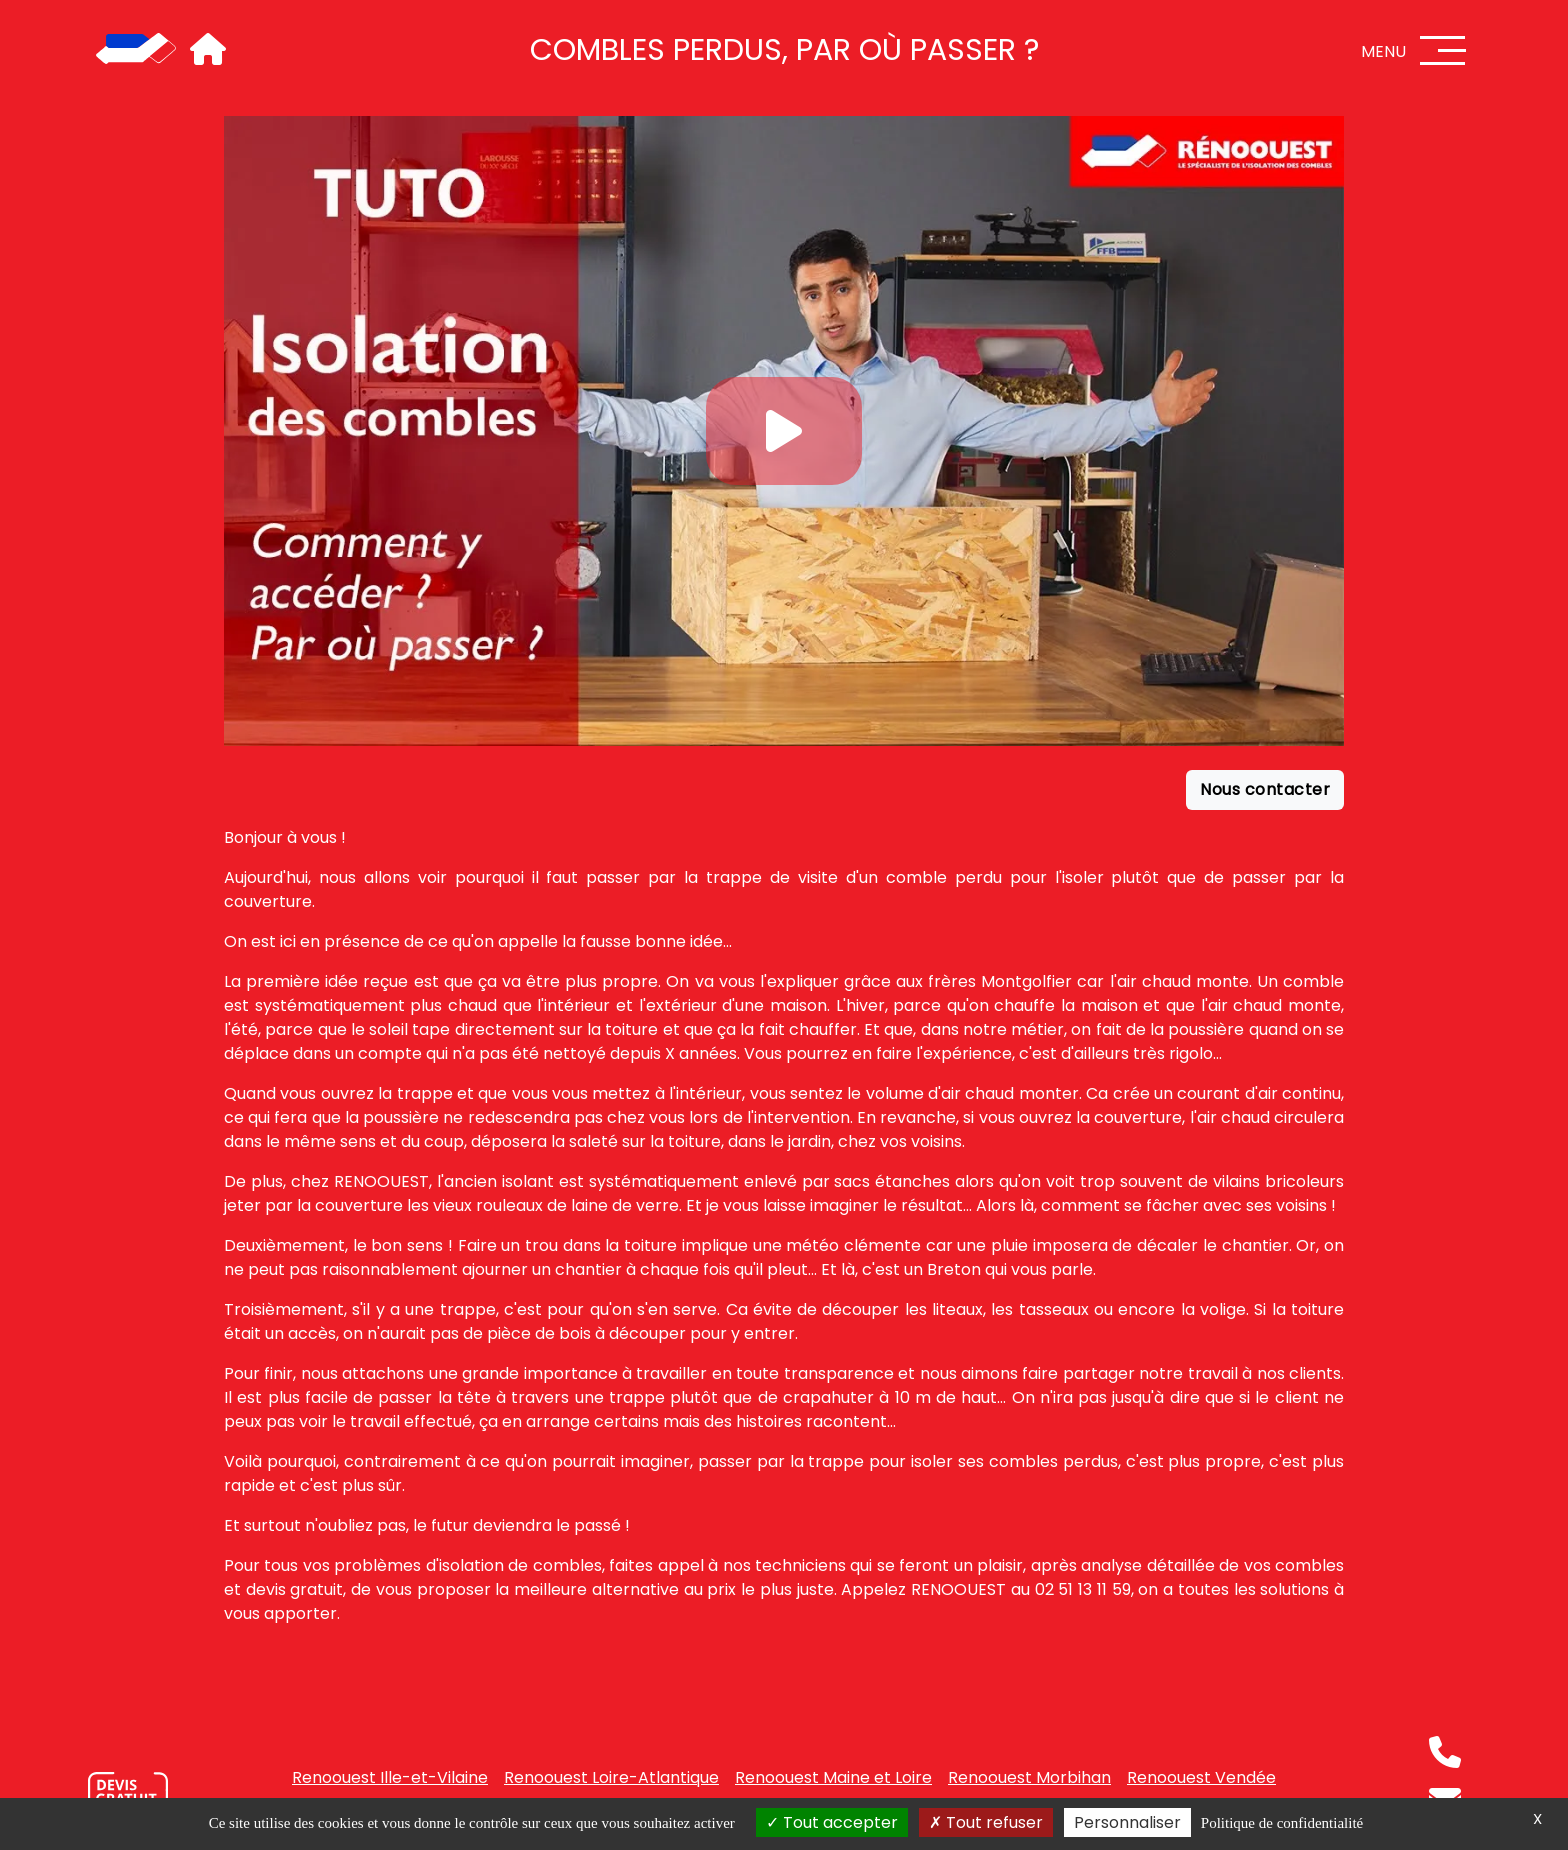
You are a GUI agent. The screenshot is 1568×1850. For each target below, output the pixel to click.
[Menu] (1443, 50)
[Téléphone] (1445, 1752)
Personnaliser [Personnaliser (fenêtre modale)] (1127, 1822)
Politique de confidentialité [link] (1282, 1823)
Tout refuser (986, 1822)
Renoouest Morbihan (1029, 1777)
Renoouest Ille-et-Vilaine (390, 1777)
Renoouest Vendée (1201, 1777)
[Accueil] (136, 50)
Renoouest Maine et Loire (833, 1777)
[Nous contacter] (128, 1794)
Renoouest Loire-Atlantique (611, 1777)
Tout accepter (832, 1822)
